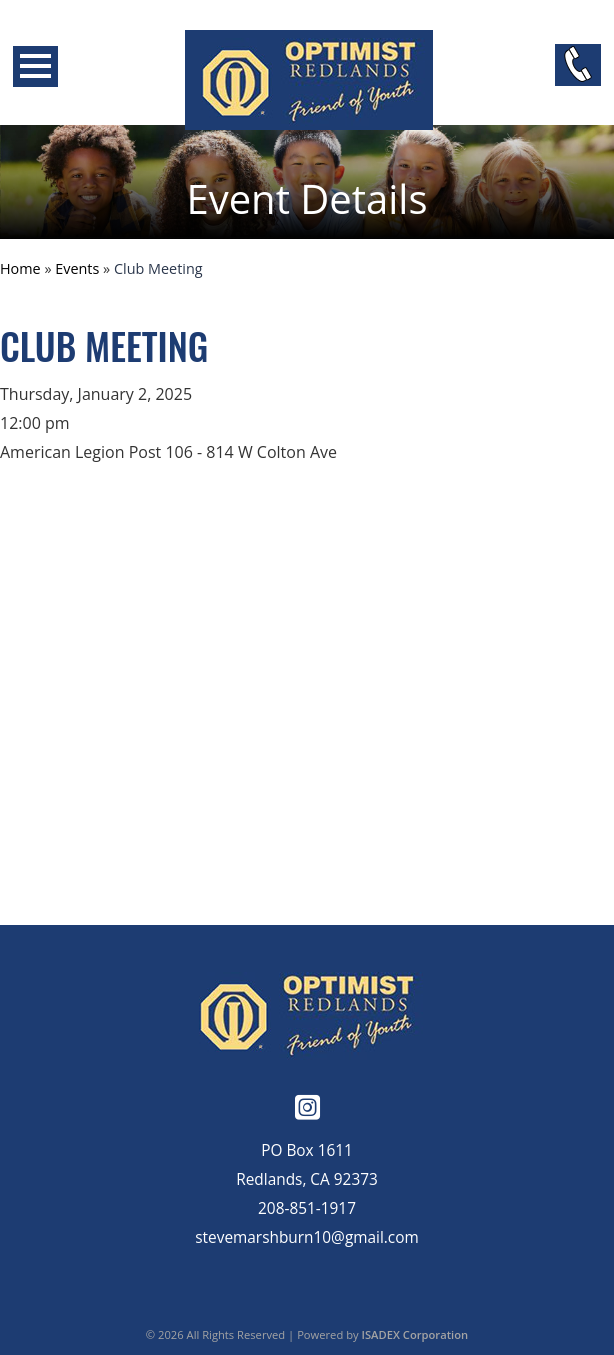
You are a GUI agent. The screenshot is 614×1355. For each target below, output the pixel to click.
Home (20, 268)
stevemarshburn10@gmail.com (307, 1237)
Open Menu (35, 66)
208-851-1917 (307, 1208)
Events (77, 268)
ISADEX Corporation (415, 1334)
